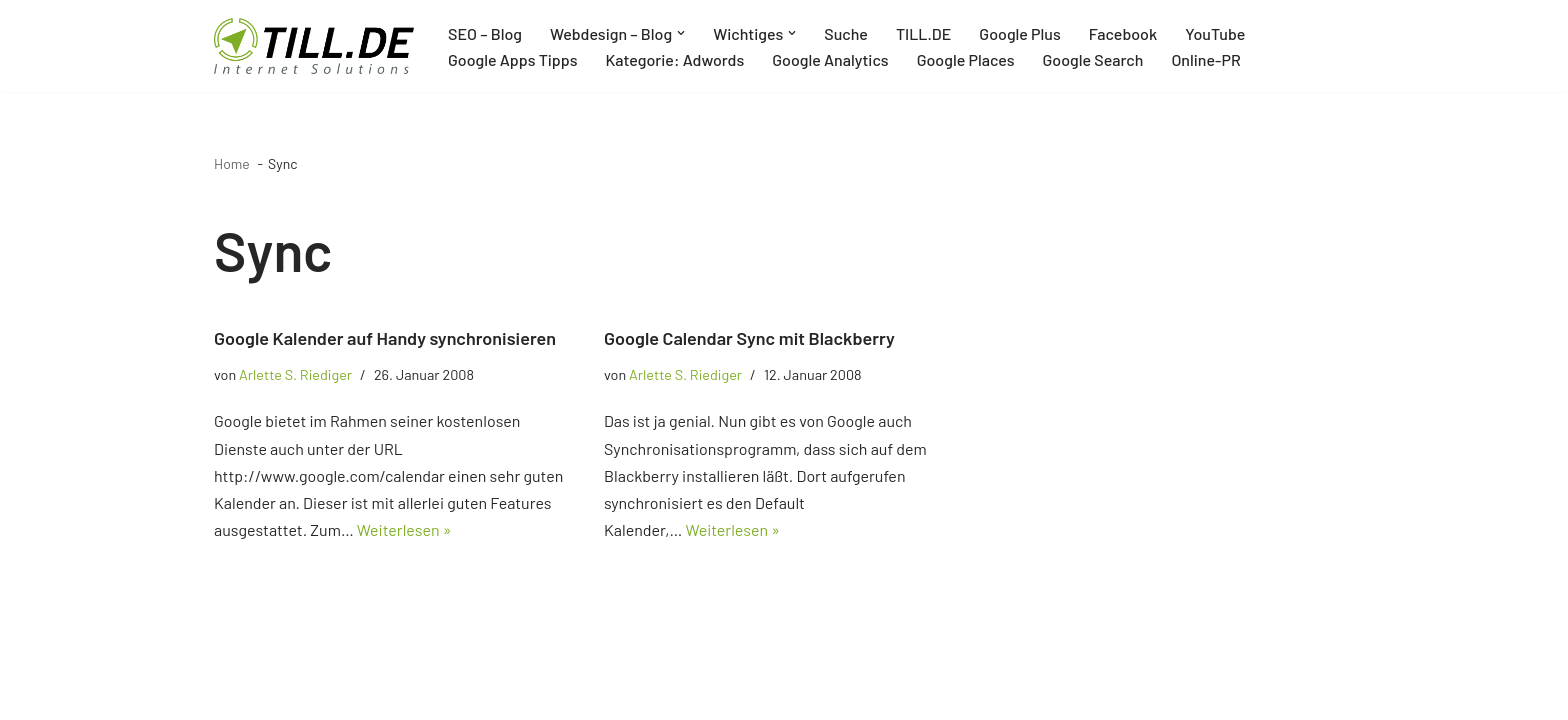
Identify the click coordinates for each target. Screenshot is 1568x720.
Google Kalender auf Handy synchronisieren (385, 338)
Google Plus (1019, 33)
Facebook (1123, 33)
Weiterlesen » (404, 529)
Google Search (1093, 59)
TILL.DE (923, 33)
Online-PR (1205, 59)
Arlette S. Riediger (295, 374)
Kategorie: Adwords (674, 59)
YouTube (1215, 33)
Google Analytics (830, 59)
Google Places (966, 59)
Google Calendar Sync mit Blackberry (749, 338)
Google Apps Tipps (512, 59)
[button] (681, 33)
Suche (846, 33)
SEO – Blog (485, 33)
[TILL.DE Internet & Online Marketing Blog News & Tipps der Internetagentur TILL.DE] (314, 46)
